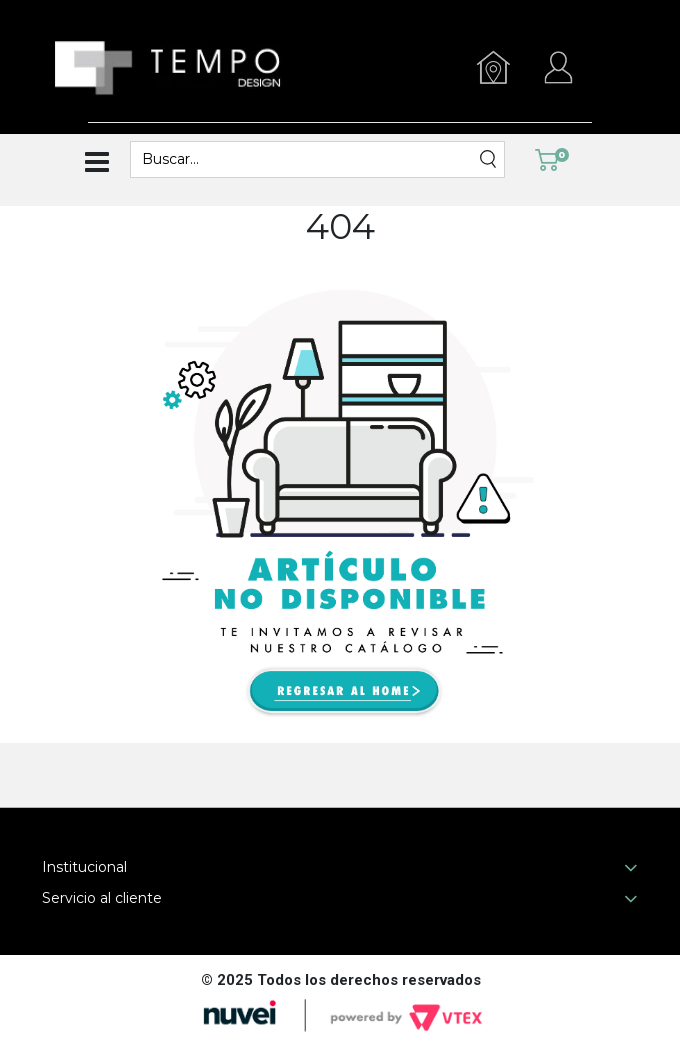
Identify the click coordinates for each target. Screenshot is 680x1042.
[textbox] (305, 159)
